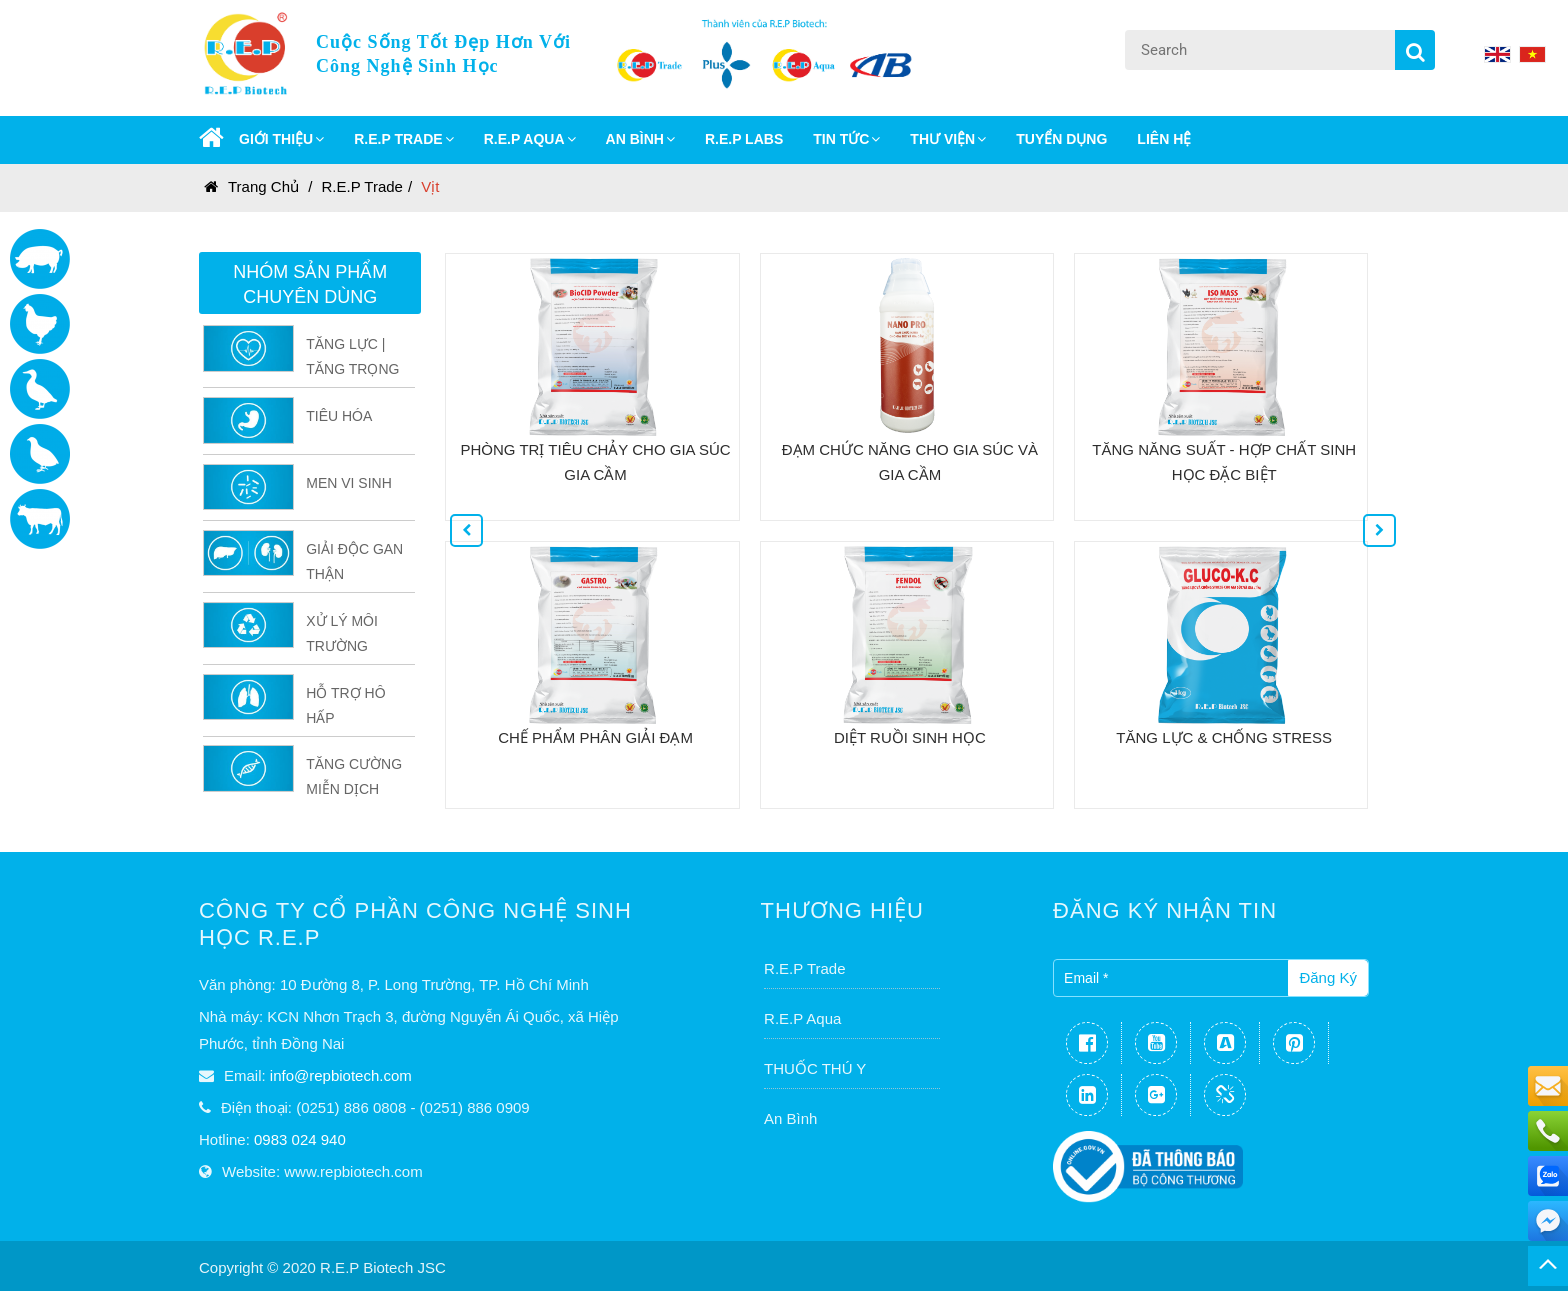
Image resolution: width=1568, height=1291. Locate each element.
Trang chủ (251, 186)
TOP (1548, 1266)
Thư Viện (948, 139)
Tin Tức (846, 139)
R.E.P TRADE (403, 139)
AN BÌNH (640, 139)
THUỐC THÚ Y (815, 1068)
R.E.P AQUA (530, 139)
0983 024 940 (300, 1139)
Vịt (430, 186)
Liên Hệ (1164, 139)
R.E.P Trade (362, 186)
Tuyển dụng (1061, 139)
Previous (450, 514)
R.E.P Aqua (802, 1018)
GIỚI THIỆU (281, 139)
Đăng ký (1328, 977)
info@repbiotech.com (341, 1075)
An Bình (790, 1118)
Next (1363, 514)
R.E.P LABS (744, 139)
